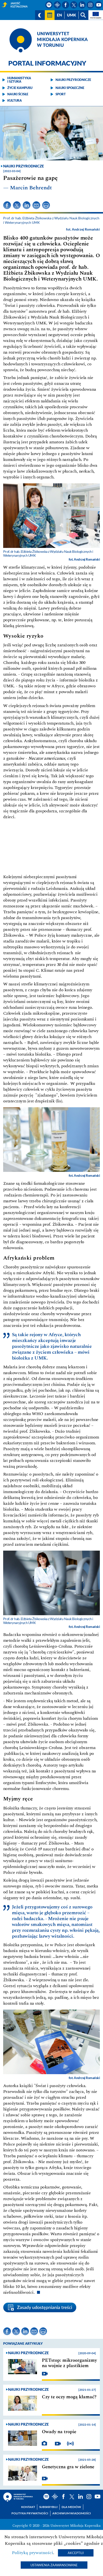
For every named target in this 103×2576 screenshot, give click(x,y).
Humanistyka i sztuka (19, 79)
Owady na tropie (59, 2432)
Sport (61, 94)
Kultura (14, 100)
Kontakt (28, 2507)
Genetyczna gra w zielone (68, 2467)
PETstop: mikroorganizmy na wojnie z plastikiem (69, 2363)
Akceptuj (76, 2553)
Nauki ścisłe (17, 94)
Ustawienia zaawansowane (54, 2565)
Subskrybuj (48, 2507)
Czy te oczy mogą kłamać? (69, 2397)
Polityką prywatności (32, 2552)
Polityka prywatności (29, 2513)
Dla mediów (71, 2507)
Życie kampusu (19, 88)
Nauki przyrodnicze (73, 80)
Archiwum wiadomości (71, 2513)
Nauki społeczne (70, 88)
